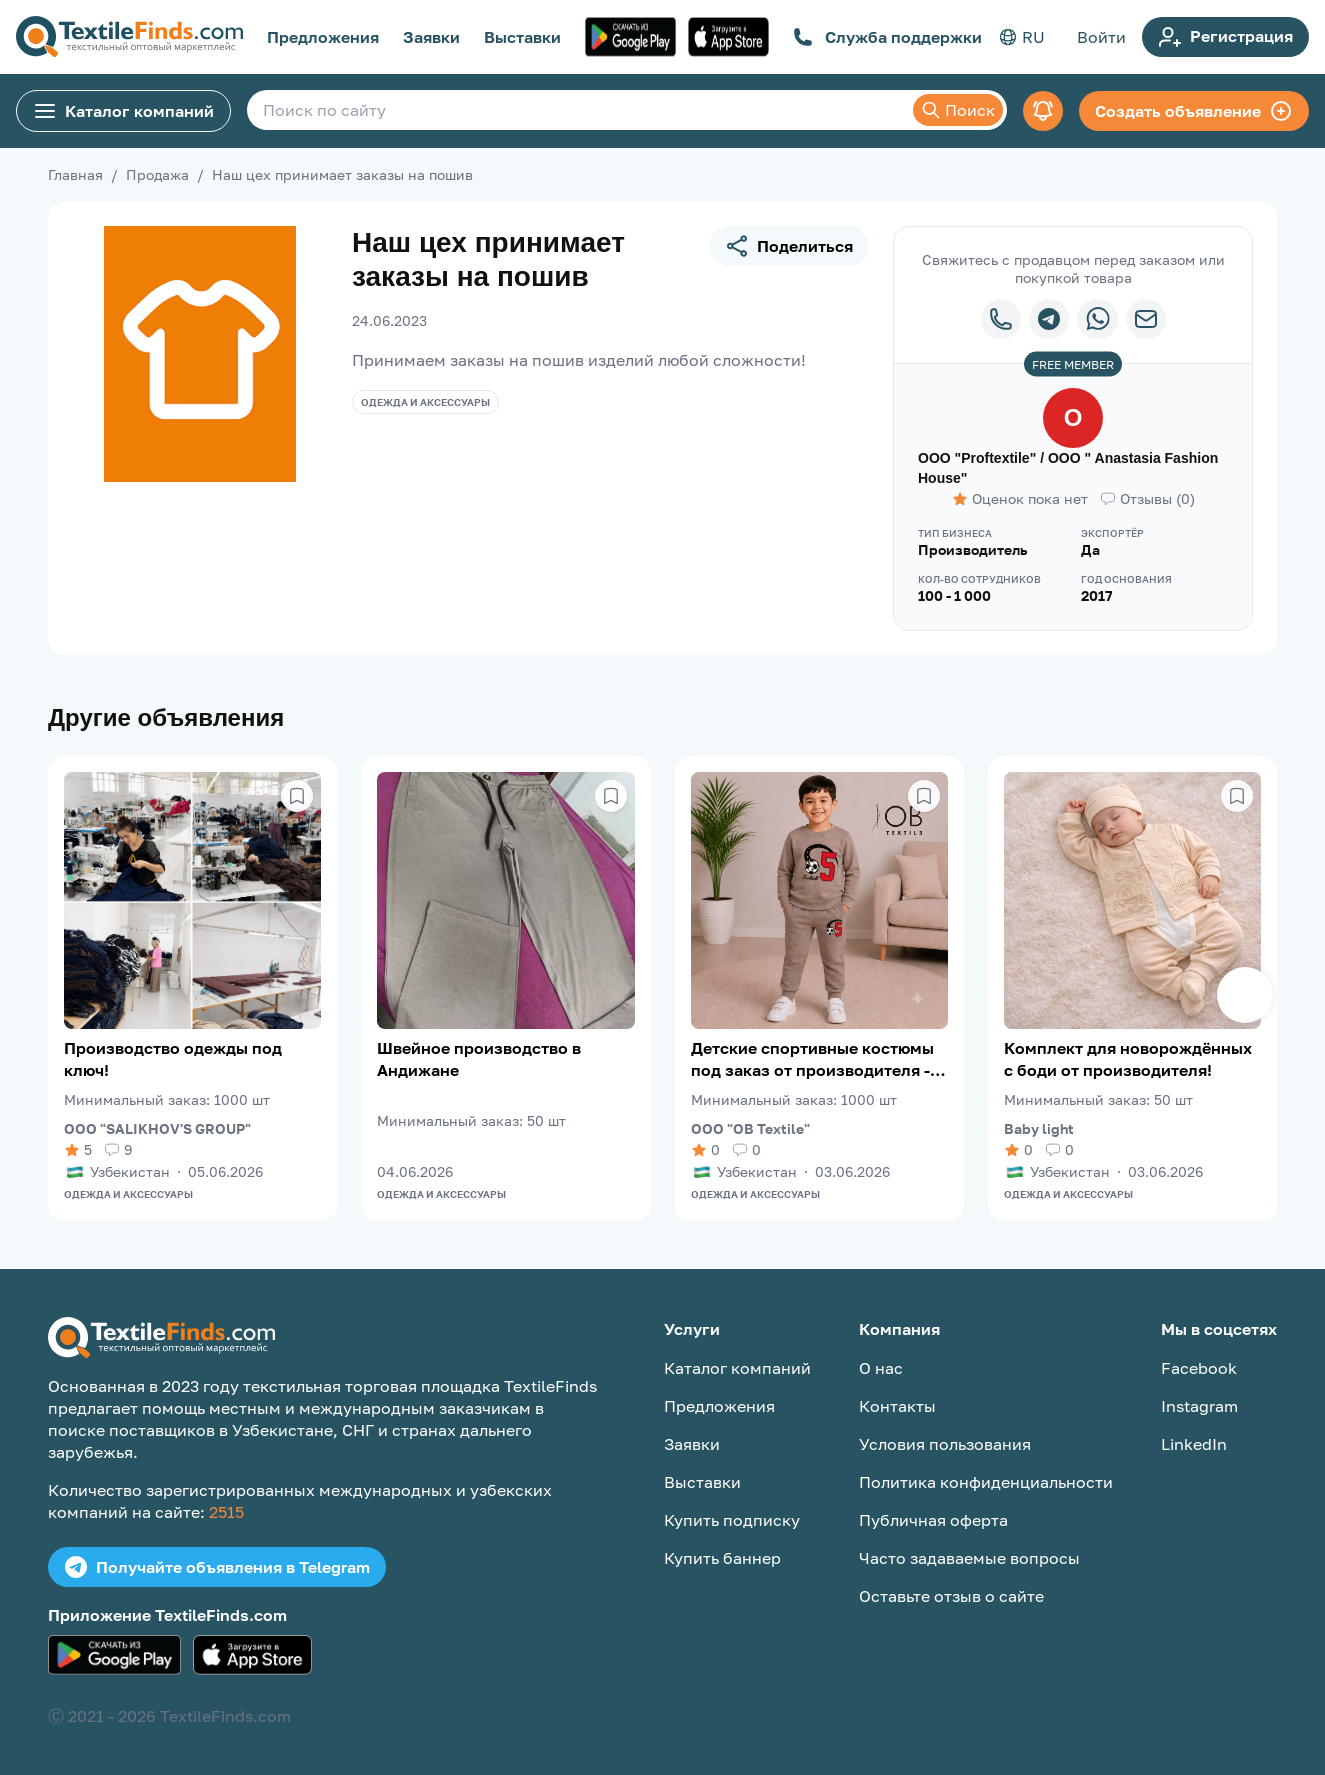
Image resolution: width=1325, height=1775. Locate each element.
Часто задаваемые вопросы (969, 1558)
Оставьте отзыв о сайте (951, 1596)
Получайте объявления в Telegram (217, 1567)
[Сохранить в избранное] (297, 796)
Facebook (1199, 1368)
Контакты (897, 1406)
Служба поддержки (887, 37)
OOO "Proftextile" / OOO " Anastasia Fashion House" (1068, 468)
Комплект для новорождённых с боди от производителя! (1128, 1059)
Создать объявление (1194, 111)
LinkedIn (1194, 1444)
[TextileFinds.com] (129, 37)
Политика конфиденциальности (986, 1482)
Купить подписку (732, 1520)
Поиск (958, 110)
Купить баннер (722, 1558)
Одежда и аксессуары (425, 402)
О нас (881, 1368)
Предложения (323, 37)
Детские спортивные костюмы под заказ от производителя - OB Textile (812, 1059)
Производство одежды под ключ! (173, 1059)
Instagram (1199, 1406)
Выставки (522, 37)
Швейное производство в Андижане (479, 1059)
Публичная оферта (933, 1520)
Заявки (431, 37)
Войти (1101, 37)
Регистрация (1225, 37)
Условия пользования (945, 1444)
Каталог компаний (123, 111)
